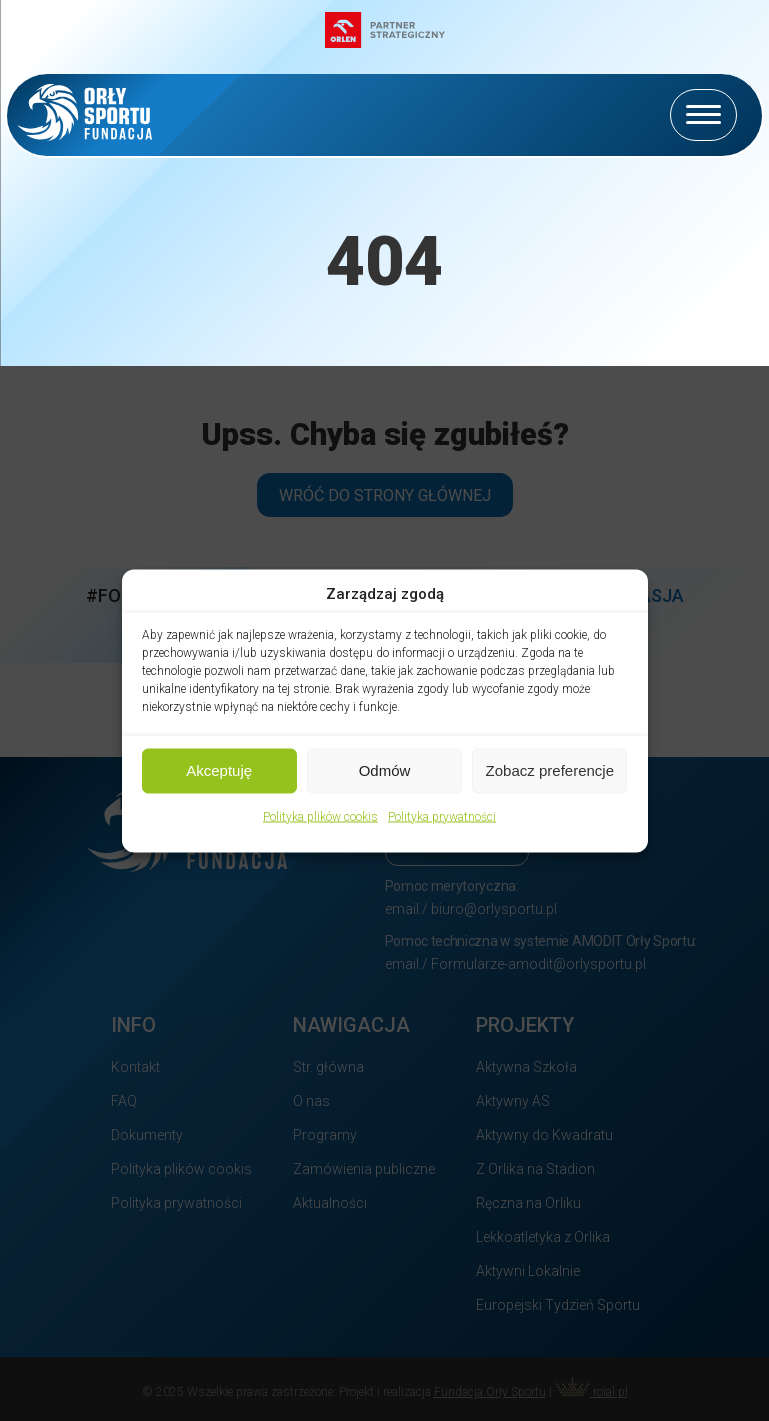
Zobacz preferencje (550, 770)
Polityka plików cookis (320, 816)
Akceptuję (219, 770)
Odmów (385, 770)
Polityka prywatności (442, 816)
